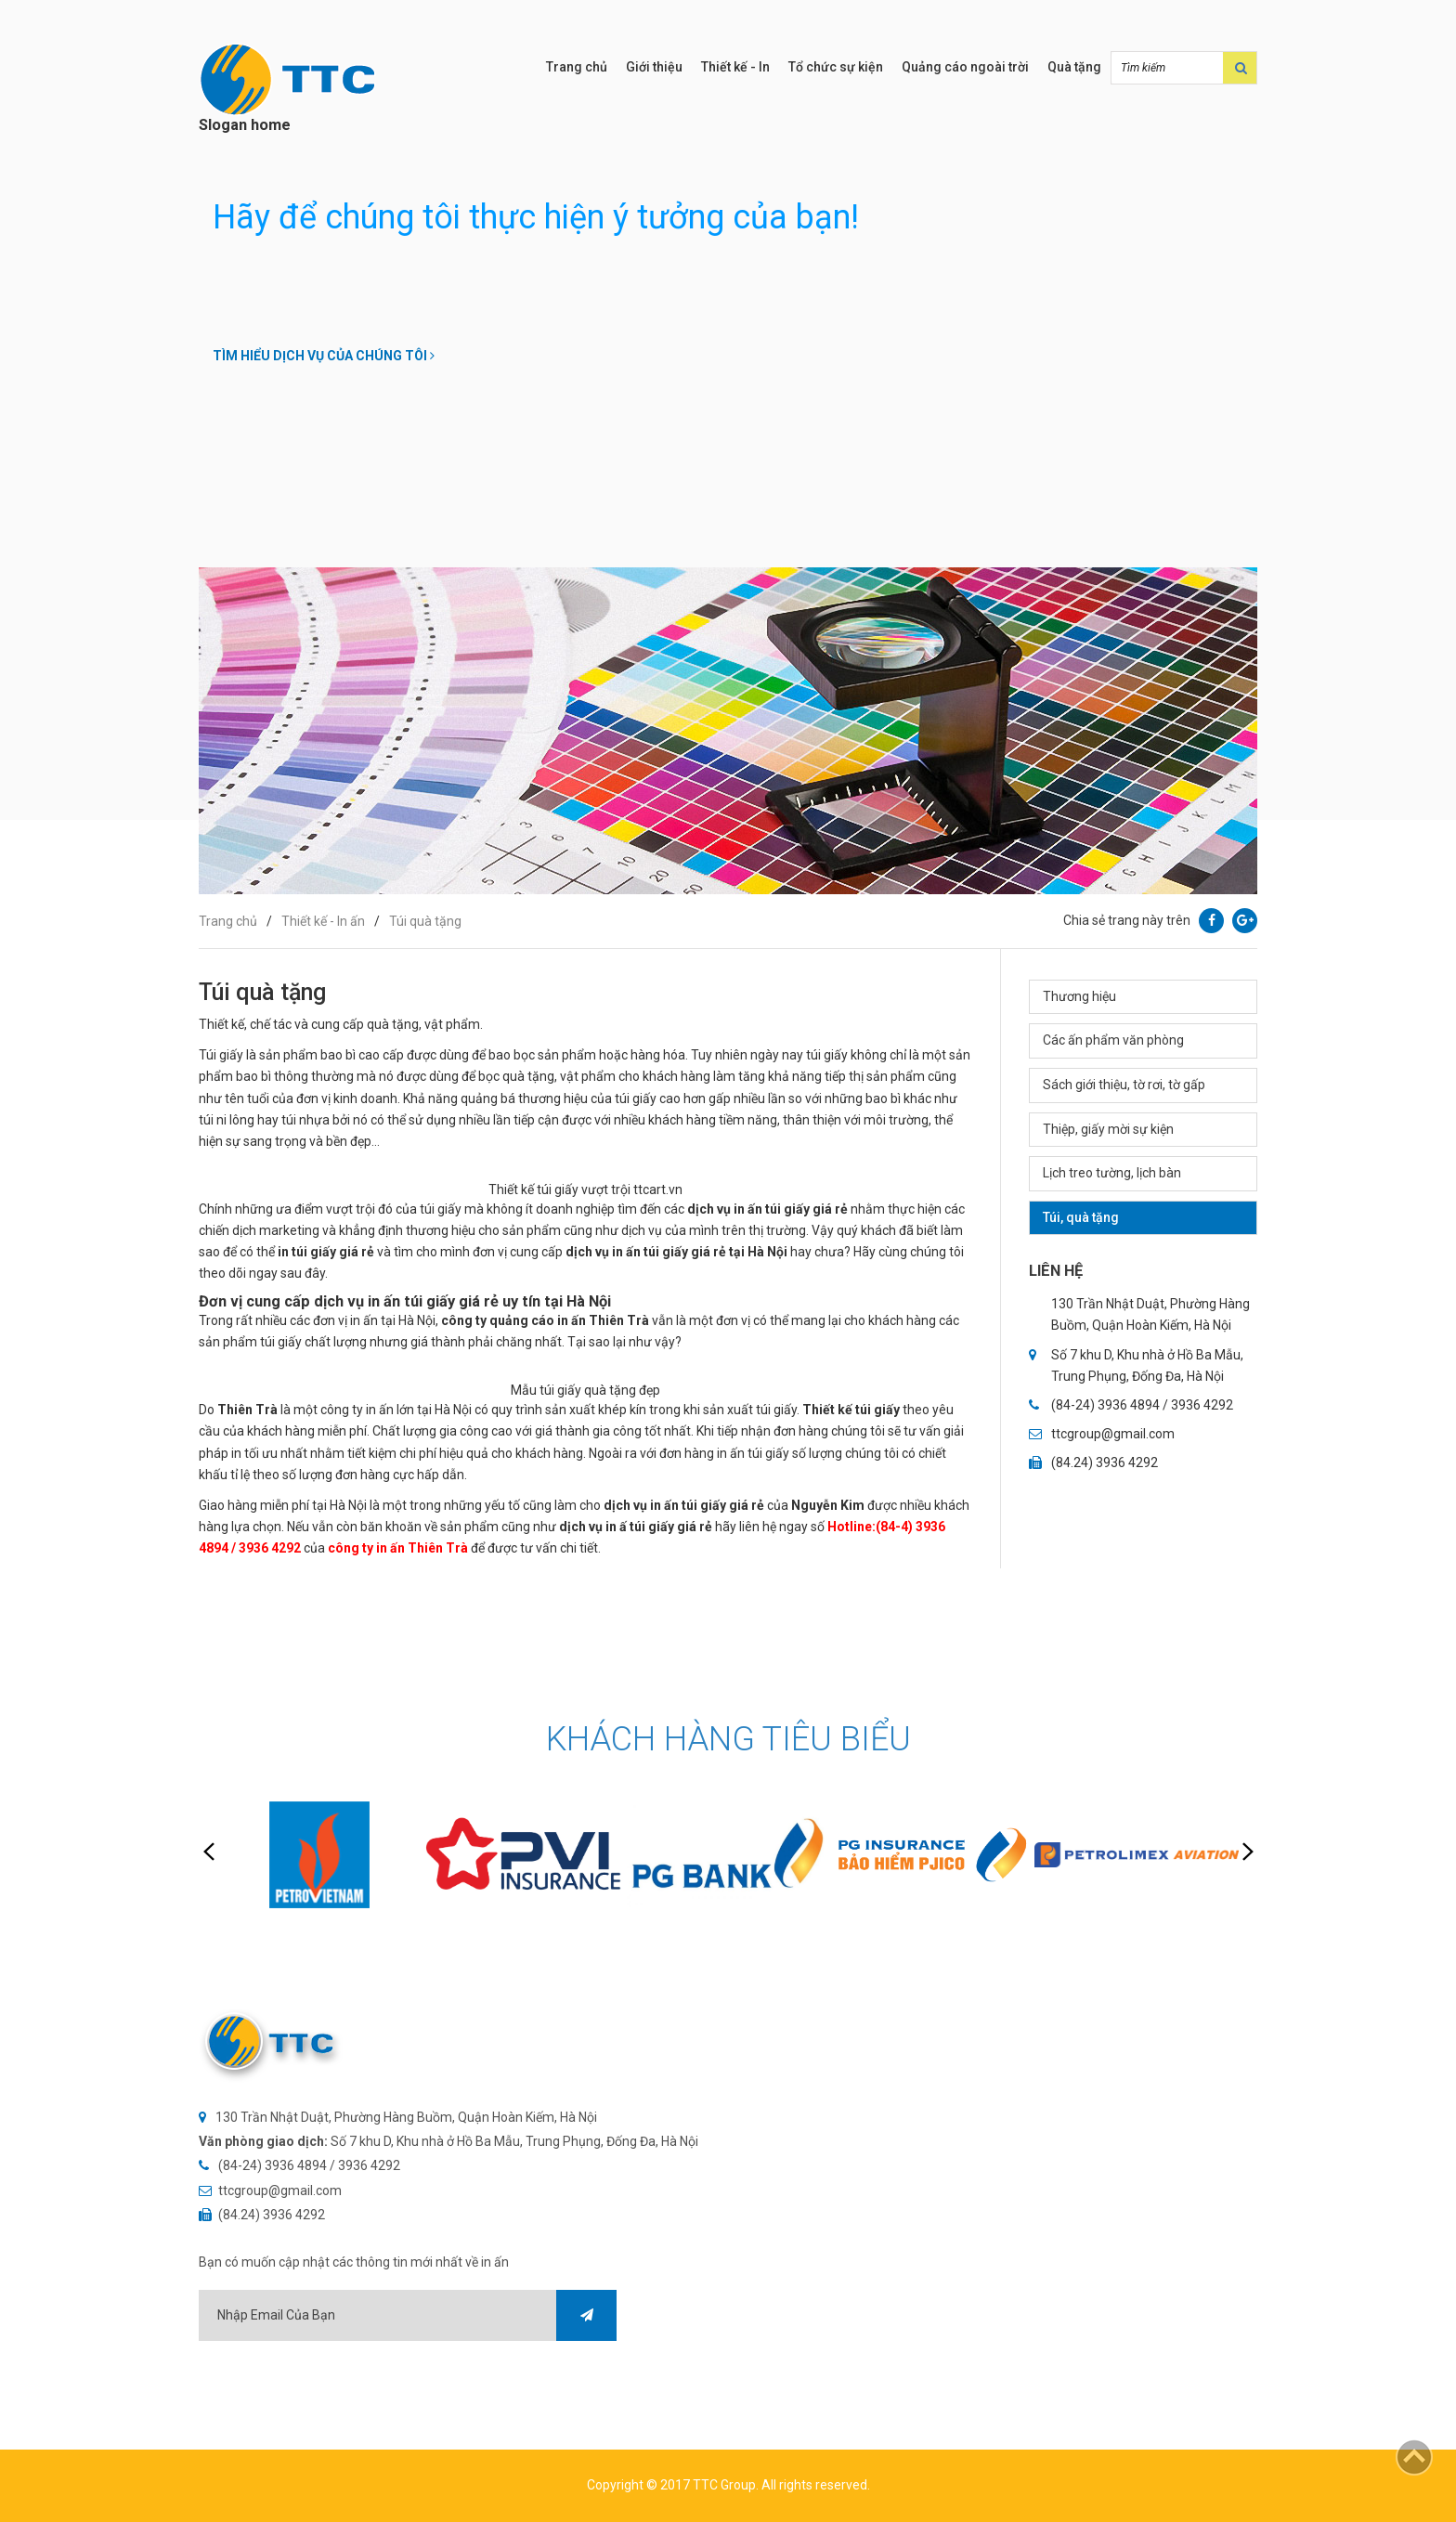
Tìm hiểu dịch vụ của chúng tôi (324, 355)
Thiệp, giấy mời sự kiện (1108, 1129)
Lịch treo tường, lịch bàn (1112, 1172)
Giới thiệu (654, 66)
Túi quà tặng (425, 921)
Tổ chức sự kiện (835, 66)
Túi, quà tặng (1081, 1217)
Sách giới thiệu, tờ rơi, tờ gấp (1124, 1084)
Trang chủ (576, 66)
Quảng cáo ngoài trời (965, 66)
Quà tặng (1074, 66)
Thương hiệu (1079, 996)
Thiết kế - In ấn (323, 921)
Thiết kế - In (735, 66)
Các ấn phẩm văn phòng (1113, 1040)
